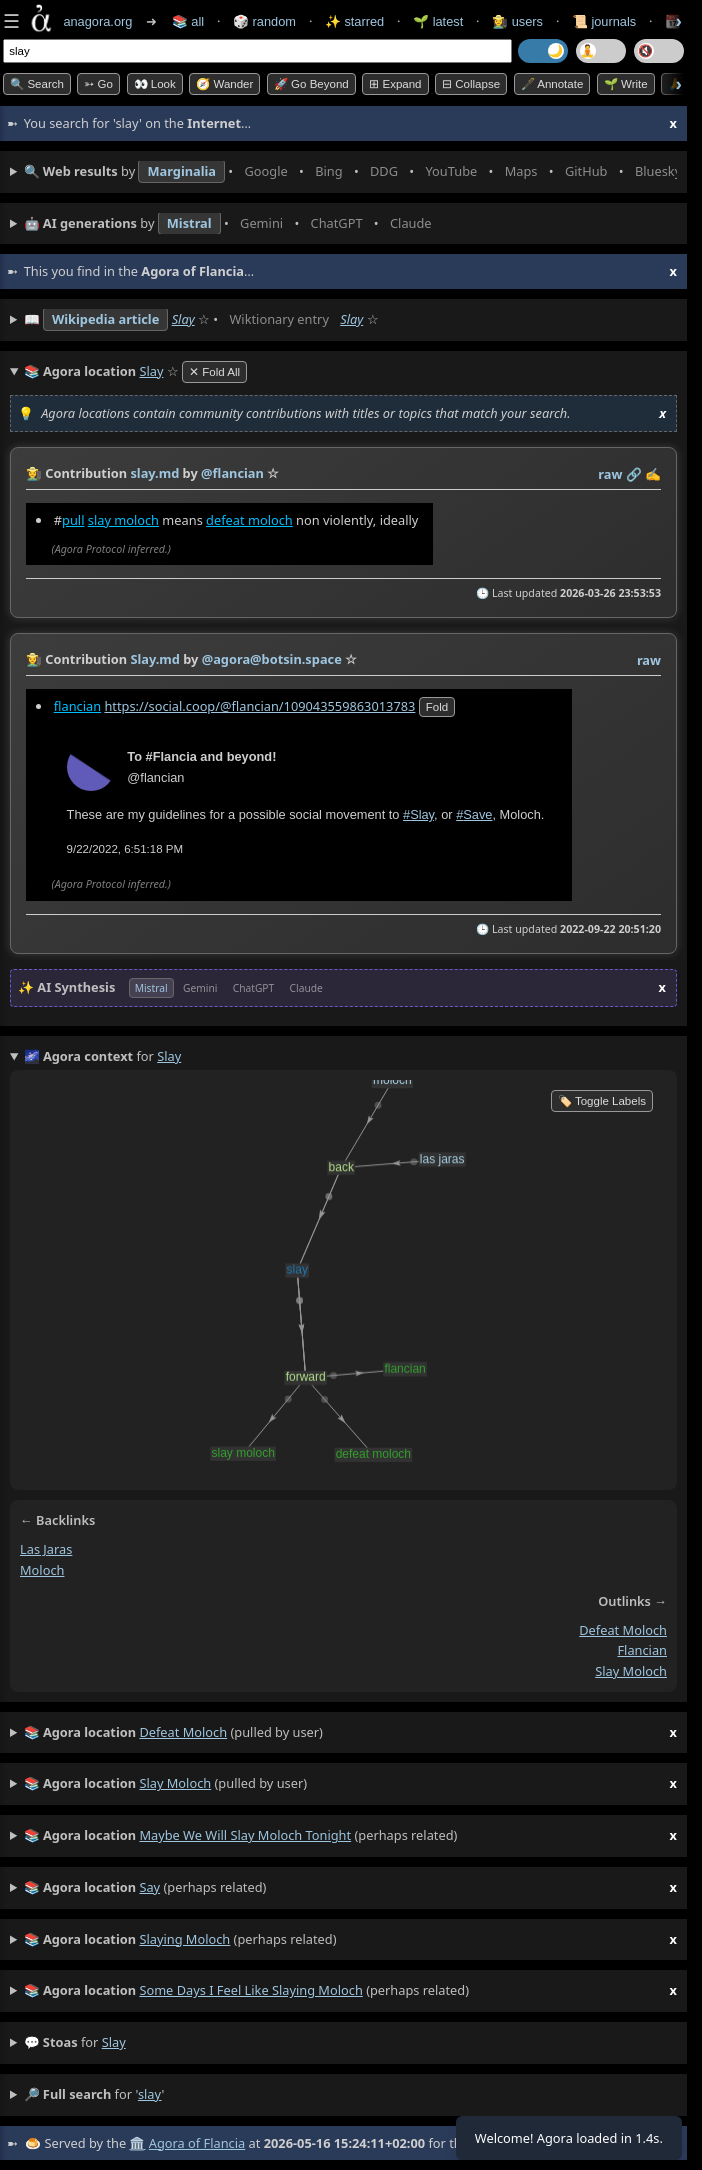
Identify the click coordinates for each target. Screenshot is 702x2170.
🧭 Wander (224, 84)
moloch (42, 1570)
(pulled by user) (350, 1733)
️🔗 (634, 474)
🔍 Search (37, 84)
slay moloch (123, 519)
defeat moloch (249, 519)
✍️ (653, 474)
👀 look (155, 84)
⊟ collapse (471, 84)
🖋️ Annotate (552, 84)
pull (73, 519)
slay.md (154, 473)
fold (437, 706)
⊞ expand (395, 84)
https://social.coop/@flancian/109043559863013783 (259, 705)
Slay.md (155, 659)
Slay (183, 319)
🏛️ (137, 2143)
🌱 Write (626, 84)
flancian (77, 705)
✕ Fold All (214, 372)
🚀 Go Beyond (311, 84)
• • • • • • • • (350, 172)
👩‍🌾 (34, 473)
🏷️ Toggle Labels (602, 1101)
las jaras (46, 1549)
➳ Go (98, 84)
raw (610, 474)
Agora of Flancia (197, 2143)
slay (114, 2042)
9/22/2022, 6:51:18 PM (125, 848)
